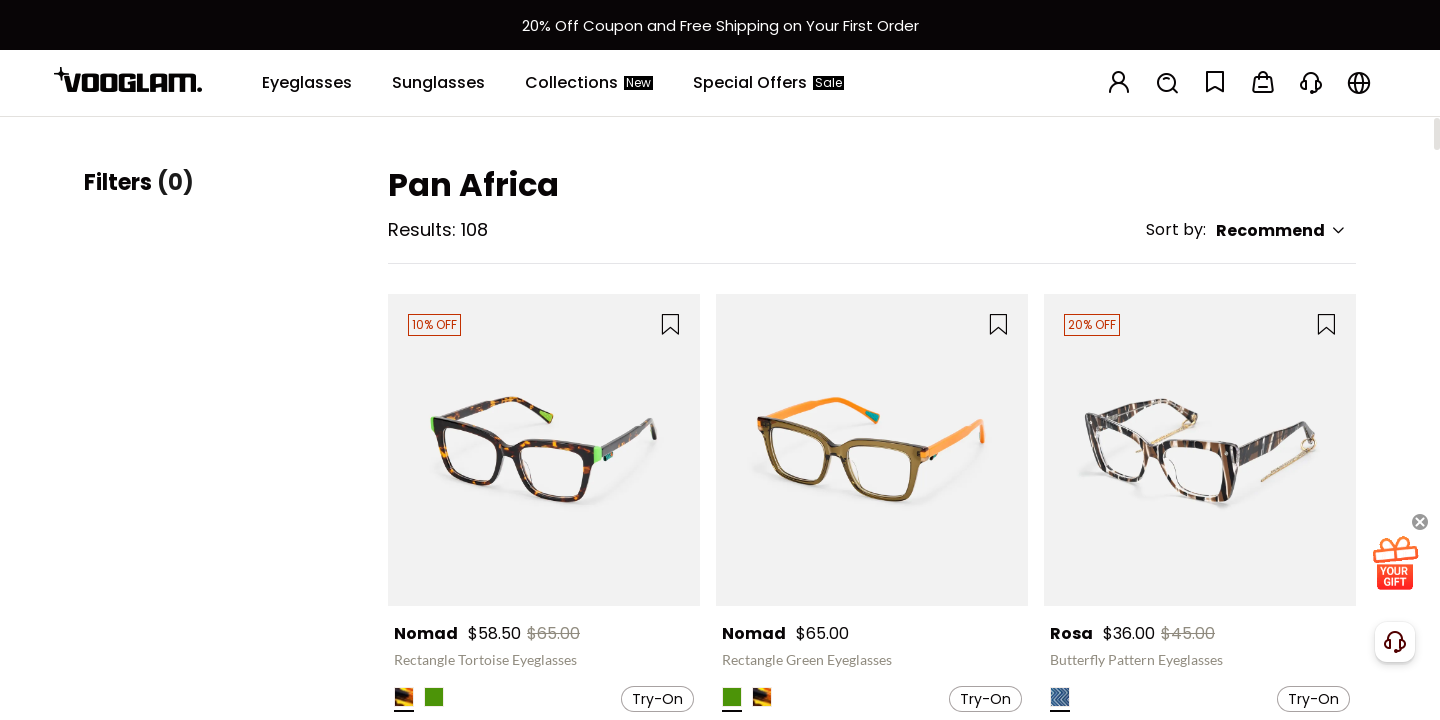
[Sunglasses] (438, 83)
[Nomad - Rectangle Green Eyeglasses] (872, 450)
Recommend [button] (1281, 230)
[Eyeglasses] (307, 83)
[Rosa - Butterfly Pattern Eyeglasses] (1200, 450)
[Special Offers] (768, 83)
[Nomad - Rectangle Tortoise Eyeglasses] (544, 450)
